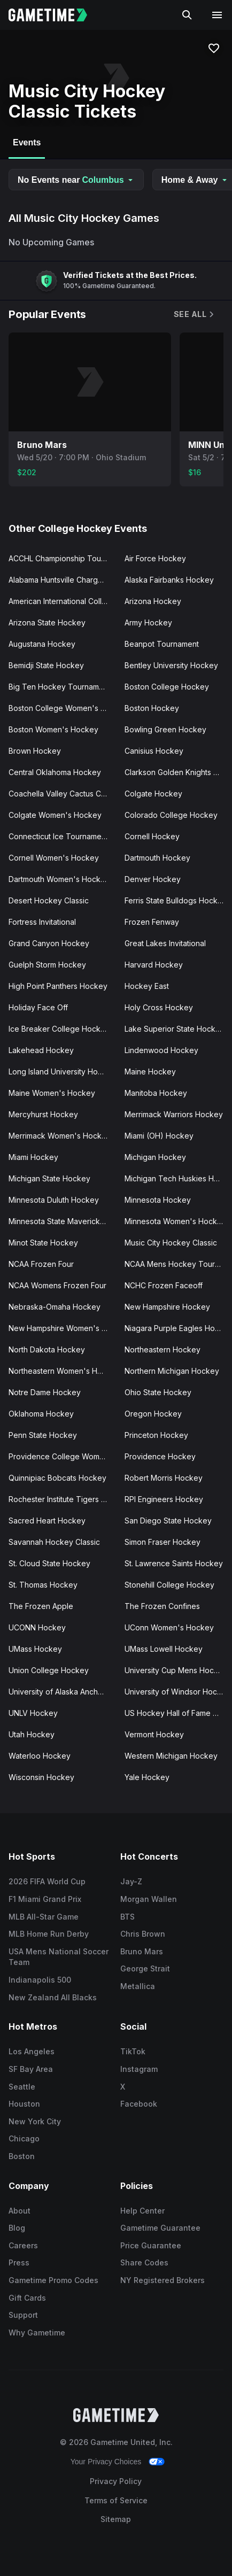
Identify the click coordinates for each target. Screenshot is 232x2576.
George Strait (145, 1968)
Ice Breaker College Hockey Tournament (62, 1028)
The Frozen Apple (41, 1606)
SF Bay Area (31, 2069)
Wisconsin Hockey (41, 1777)
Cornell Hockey (152, 836)
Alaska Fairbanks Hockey (169, 579)
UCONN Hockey (37, 1627)
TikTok (132, 2051)
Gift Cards (27, 2297)
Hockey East (147, 986)
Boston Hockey (152, 708)
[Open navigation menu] (217, 15)
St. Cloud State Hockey (49, 1563)
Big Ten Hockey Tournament (59, 686)
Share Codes (144, 2262)
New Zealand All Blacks (53, 1997)
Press (19, 2262)
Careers (23, 2245)
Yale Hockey (147, 1777)
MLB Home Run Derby (49, 1933)
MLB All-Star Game (44, 1916)
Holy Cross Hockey (159, 1007)
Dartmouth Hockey (157, 857)
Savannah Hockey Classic (54, 1541)
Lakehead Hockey (41, 1050)
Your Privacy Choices (106, 2461)
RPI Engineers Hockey (164, 1499)
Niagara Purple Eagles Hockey (178, 1328)
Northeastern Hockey (162, 1349)
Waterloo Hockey (40, 1755)
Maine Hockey (150, 1071)
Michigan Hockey (155, 1157)
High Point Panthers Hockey (58, 986)
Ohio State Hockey (158, 1392)
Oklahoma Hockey (41, 1413)
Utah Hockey (32, 1734)
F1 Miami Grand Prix (45, 1899)
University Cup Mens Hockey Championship (178, 1670)
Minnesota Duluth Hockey (54, 1199)
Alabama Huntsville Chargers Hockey (62, 579)
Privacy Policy (116, 2481)
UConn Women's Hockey (169, 1627)
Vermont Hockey (154, 1734)
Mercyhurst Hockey (43, 1114)
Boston (22, 2156)
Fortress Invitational (42, 921)
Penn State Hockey (43, 1435)
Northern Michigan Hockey (172, 1370)
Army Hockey (148, 622)
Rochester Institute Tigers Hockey (62, 1499)
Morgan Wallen (148, 1899)
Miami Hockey (33, 1157)
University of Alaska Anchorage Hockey (62, 1691)
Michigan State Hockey (49, 1178)
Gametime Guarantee (160, 2227)
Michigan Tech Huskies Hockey (178, 1178)
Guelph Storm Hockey (47, 964)
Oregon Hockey (153, 1413)
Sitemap (115, 2519)
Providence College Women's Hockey (62, 1456)
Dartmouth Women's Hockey (59, 879)
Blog (17, 2227)
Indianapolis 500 (40, 1979)
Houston (24, 2103)
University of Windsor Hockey (177, 1691)
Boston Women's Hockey (53, 729)
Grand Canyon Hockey (49, 943)
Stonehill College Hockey (169, 1584)
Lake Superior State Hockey (175, 1028)
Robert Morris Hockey (164, 1477)
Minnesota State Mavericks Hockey (62, 1221)
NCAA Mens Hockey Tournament (178, 1263)
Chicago (24, 2138)
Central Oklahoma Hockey (55, 772)
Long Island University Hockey (62, 1071)
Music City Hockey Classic (171, 1242)
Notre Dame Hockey (45, 1392)
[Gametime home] (54, 15)
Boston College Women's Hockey (62, 708)
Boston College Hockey (167, 686)
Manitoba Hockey (156, 1092)
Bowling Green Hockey (165, 729)
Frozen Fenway (152, 921)
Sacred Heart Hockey (47, 1520)
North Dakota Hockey (47, 1349)
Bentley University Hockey (171, 665)
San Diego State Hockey (168, 1520)
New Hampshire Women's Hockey (62, 1328)
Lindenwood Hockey (161, 1050)
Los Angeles (32, 2051)
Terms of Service (116, 2500)
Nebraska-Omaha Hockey (54, 1306)
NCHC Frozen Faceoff (164, 1285)
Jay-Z (131, 1881)
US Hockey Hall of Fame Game (178, 1713)
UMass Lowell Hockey (164, 1648)
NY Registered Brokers (162, 2280)
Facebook (138, 2103)
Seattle (22, 2086)
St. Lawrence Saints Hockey (174, 1563)
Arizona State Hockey (47, 622)
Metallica (137, 1986)
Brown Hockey (35, 750)
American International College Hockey (62, 601)
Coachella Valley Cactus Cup (59, 793)
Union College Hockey (49, 1670)
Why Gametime (37, 2332)
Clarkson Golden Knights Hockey (178, 772)
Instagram (139, 2069)
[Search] (187, 15)
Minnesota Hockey (158, 1199)
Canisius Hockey (154, 750)
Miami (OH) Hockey (159, 1135)
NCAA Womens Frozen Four (57, 1285)
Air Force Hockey (155, 558)
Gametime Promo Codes (53, 2280)
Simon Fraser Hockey (162, 1541)
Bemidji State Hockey (46, 665)
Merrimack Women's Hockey (60, 1135)
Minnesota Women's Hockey (175, 1221)
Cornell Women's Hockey (54, 857)
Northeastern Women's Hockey (62, 1370)
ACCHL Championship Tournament (62, 558)
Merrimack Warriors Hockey (174, 1114)
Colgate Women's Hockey (55, 814)
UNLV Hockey (33, 1713)
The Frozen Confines (162, 1606)
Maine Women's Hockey (52, 1092)
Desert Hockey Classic (49, 900)
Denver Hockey (153, 879)
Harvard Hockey (154, 964)
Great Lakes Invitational (165, 943)
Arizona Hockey (153, 601)
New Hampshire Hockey (167, 1306)
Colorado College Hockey (171, 814)
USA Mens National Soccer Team (59, 1957)
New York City (35, 2121)
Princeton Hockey (156, 1435)
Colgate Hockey (153, 793)
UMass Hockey (35, 1648)
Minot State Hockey (43, 1242)
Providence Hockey (160, 1456)
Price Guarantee (150, 2245)
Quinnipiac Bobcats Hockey (57, 1477)
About (19, 2210)
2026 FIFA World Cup (47, 1881)
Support (23, 2314)
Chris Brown (142, 1933)
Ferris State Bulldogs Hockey (176, 900)
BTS (127, 1916)
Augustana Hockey (42, 643)
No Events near (76, 180)
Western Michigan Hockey (171, 1755)
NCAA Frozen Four (41, 1263)
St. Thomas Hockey (43, 1584)
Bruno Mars (141, 1951)
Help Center (142, 2210)
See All (194, 314)
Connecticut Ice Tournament (58, 836)
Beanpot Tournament (162, 643)
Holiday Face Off (38, 1007)
